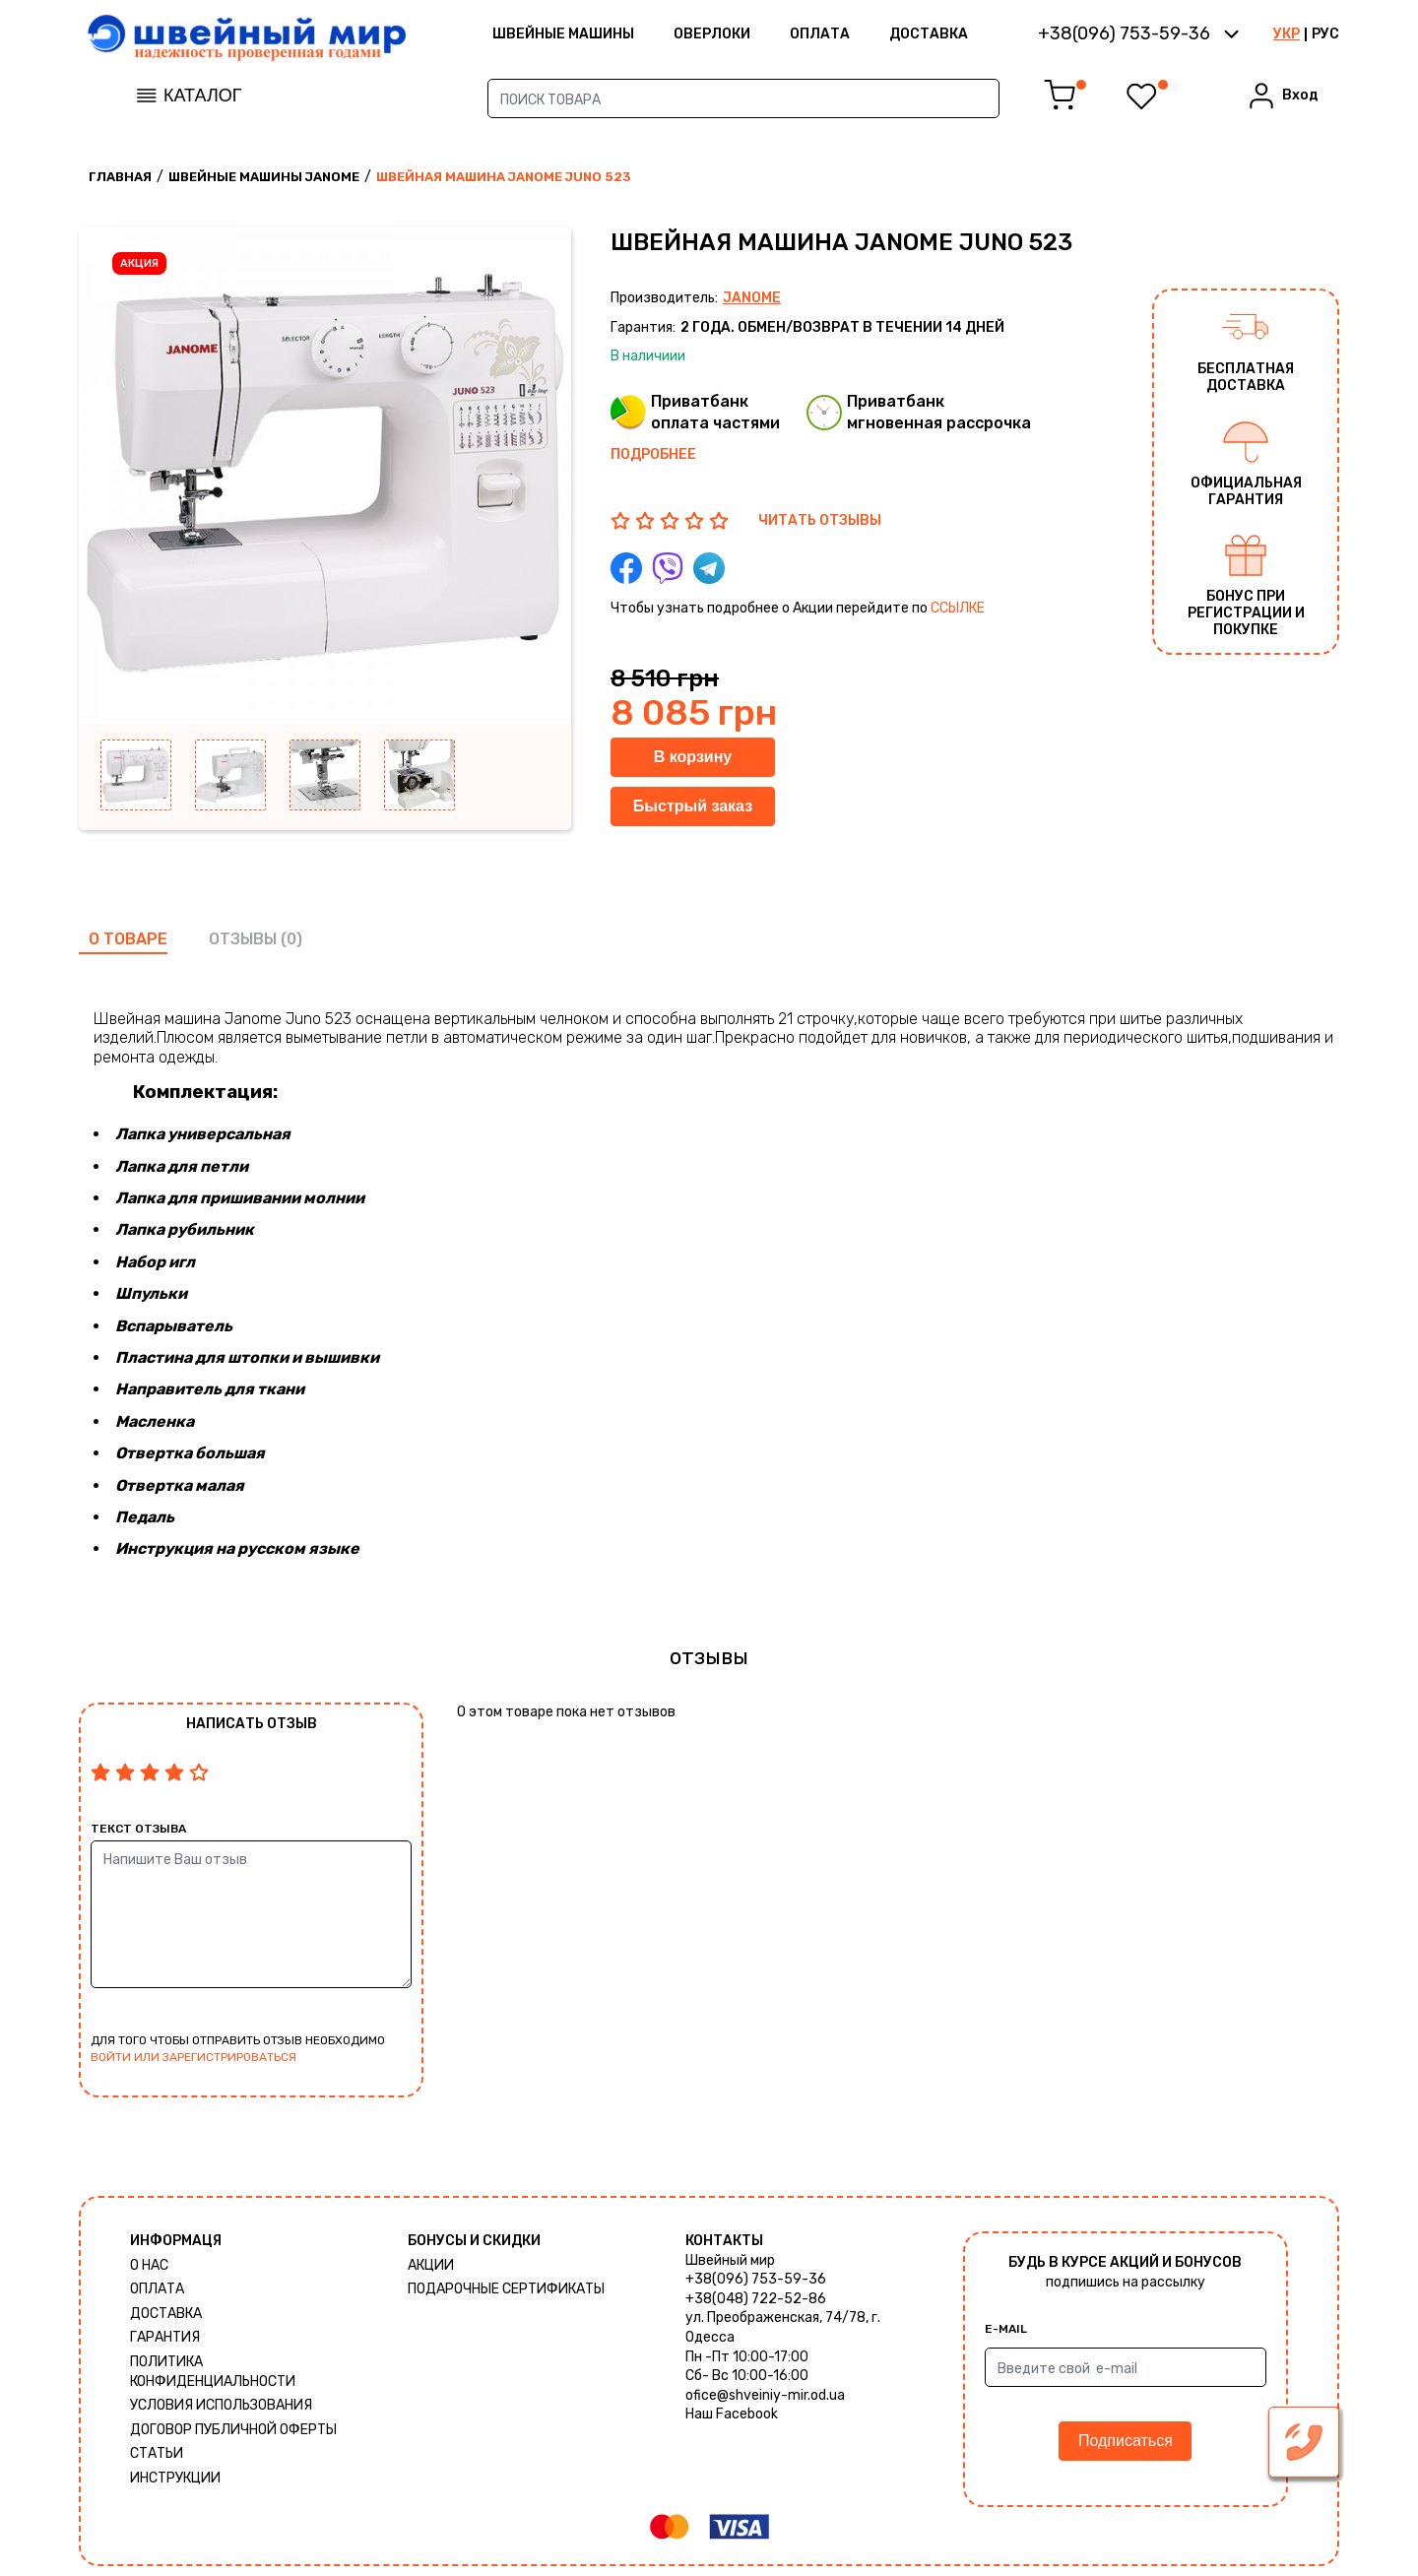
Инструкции (175, 2478)
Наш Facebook (731, 2414)
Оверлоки (712, 34)
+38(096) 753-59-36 (755, 2279)
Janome (752, 298)
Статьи (156, 2453)
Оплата (820, 34)
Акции (431, 2265)
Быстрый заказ (692, 806)
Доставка (928, 34)
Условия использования (221, 2405)
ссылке (958, 608)
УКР (1286, 34)
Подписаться (1125, 2440)
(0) (291, 939)
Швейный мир (730, 2260)
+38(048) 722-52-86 (755, 2298)
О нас (149, 2265)
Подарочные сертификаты (506, 2289)
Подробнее (653, 454)
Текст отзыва (138, 1828)
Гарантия (165, 2337)
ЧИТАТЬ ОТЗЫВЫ (819, 520)
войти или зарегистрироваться (193, 2057)
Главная (120, 176)
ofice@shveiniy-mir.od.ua (765, 2395)
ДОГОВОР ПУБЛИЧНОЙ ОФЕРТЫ (233, 2429)
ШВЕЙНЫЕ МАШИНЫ (563, 34)
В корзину (693, 756)
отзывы (243, 939)
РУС (1325, 34)
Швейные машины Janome (263, 176)
